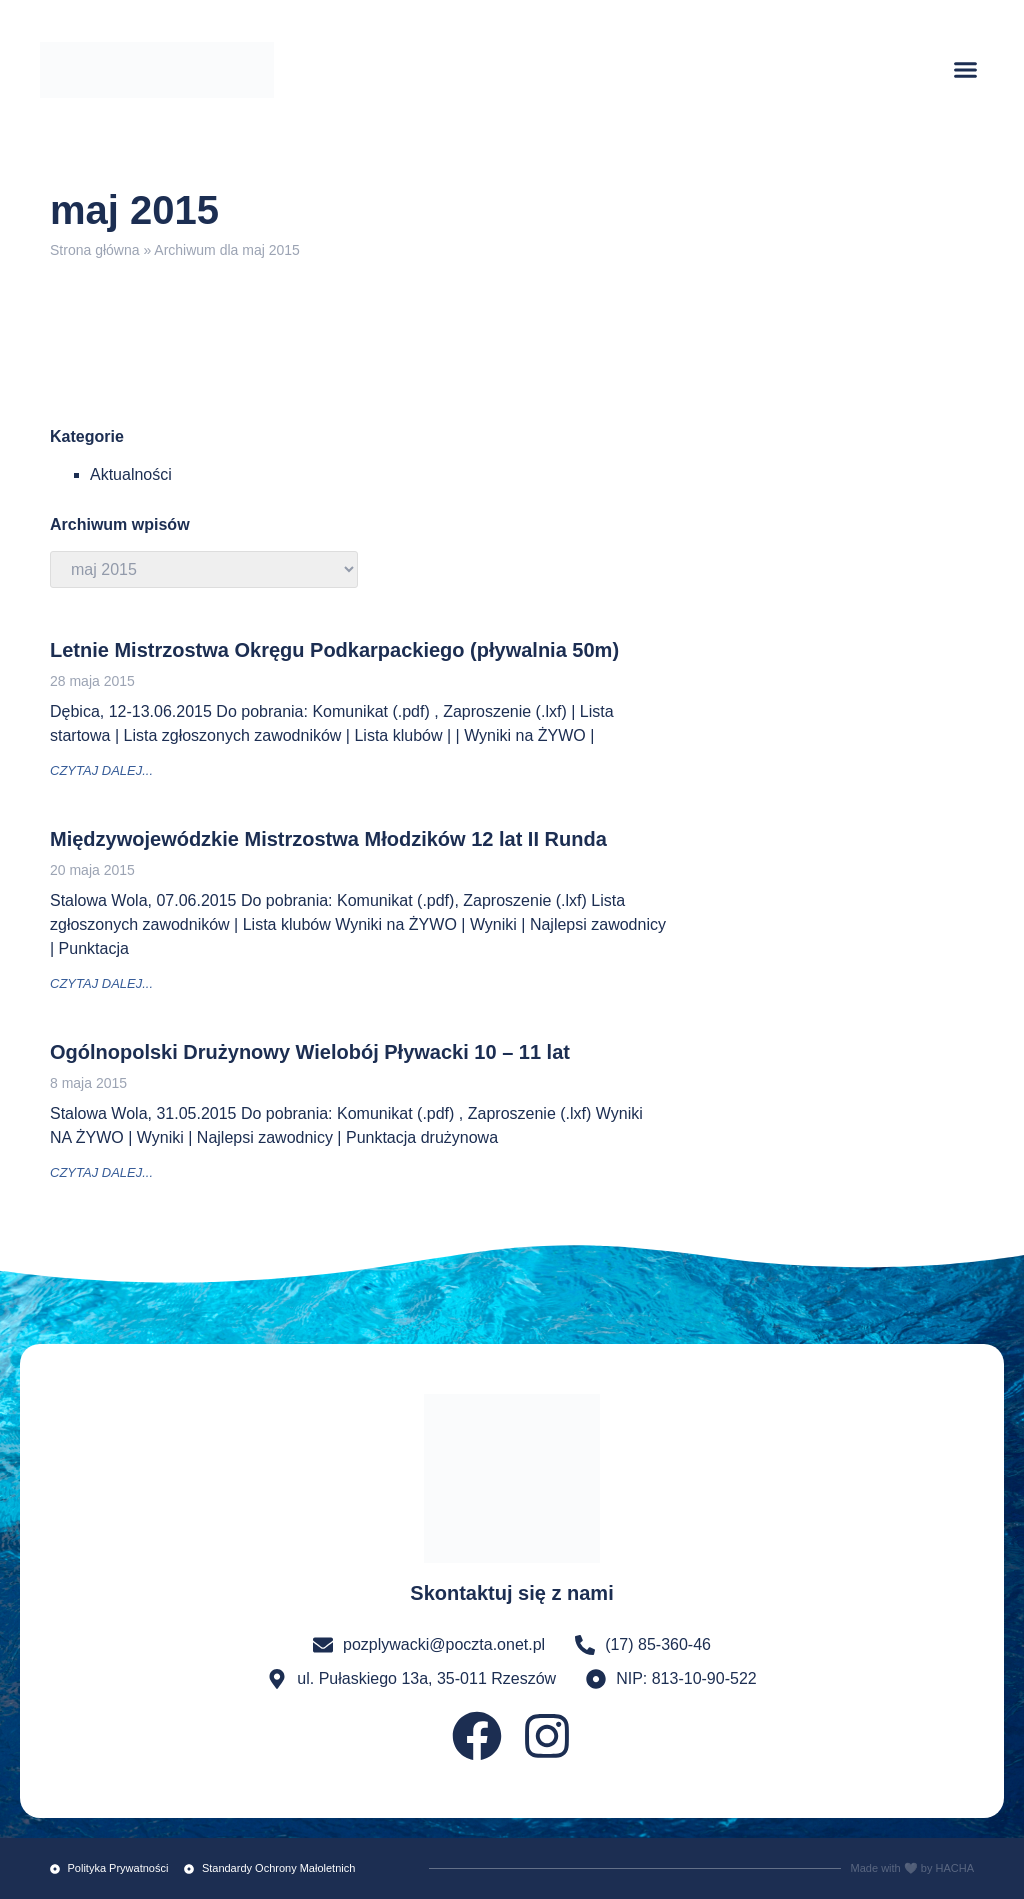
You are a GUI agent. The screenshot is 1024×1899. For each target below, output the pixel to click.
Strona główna (95, 250)
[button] (966, 70)
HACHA (954, 1868)
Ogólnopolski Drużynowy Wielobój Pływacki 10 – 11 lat (310, 1052)
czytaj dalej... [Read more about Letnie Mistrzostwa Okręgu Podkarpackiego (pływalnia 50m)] (101, 770)
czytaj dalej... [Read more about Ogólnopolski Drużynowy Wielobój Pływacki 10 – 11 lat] (101, 1172)
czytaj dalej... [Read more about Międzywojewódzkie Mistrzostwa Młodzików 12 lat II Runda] (101, 983)
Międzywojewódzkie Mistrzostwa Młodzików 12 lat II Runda (328, 839)
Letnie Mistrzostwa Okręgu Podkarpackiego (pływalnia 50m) (334, 650)
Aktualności (131, 474)
